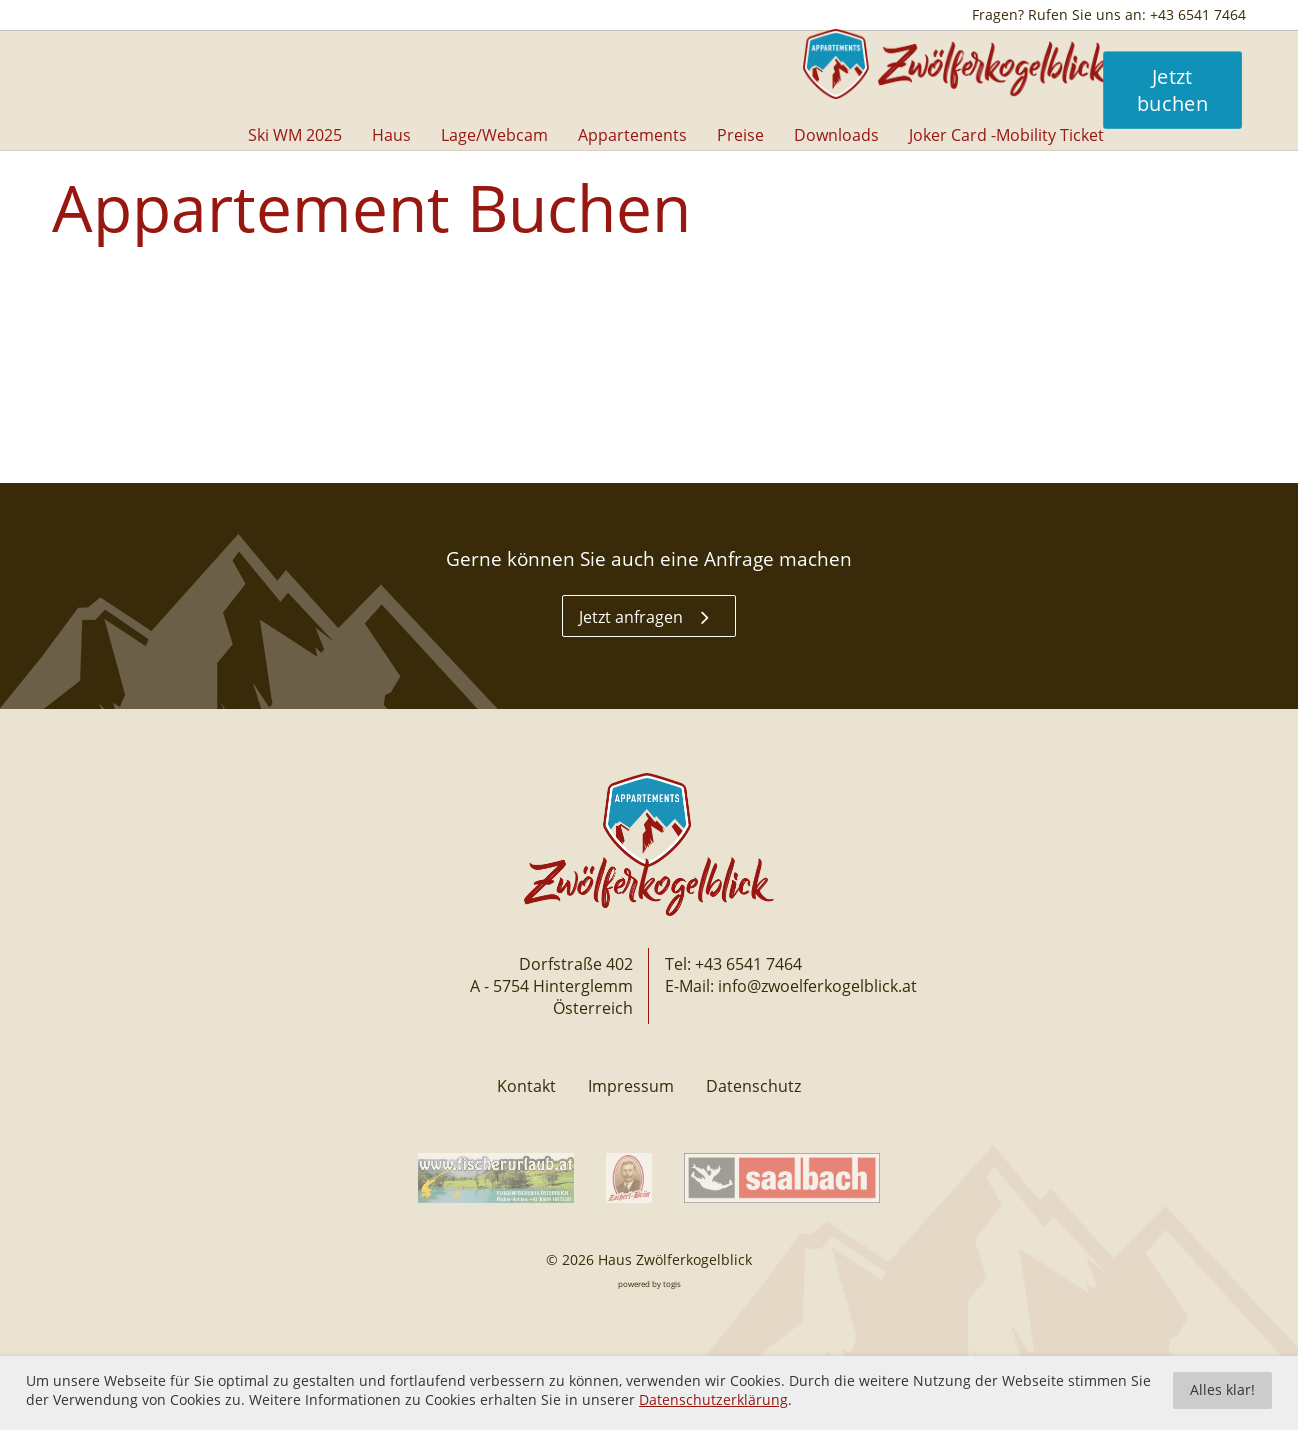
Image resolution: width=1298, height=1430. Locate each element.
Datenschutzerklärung (713, 1400)
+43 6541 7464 (748, 964)
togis (672, 1283)
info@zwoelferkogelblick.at (817, 986)
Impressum (631, 1086)
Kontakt (526, 1086)
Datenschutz (753, 1086)
